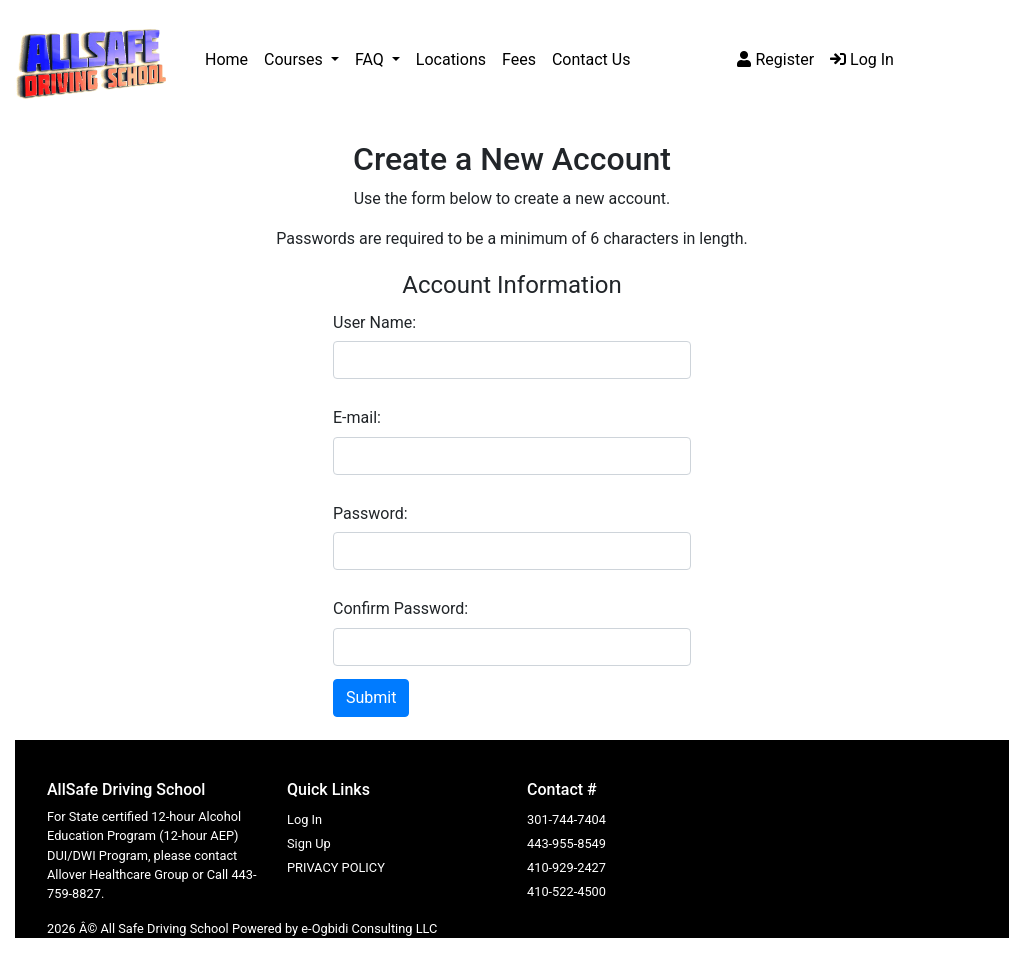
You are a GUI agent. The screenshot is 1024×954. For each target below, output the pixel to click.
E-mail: (357, 417)
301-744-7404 (566, 819)
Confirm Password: (400, 608)
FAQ (371, 59)
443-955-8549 (566, 843)
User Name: (374, 322)
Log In (862, 59)
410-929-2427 (566, 867)
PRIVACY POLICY (336, 867)
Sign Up (309, 843)
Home (226, 59)
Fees (519, 59)
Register (775, 59)
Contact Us (591, 59)
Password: (370, 513)
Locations (451, 59)
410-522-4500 (566, 891)
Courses (295, 59)
